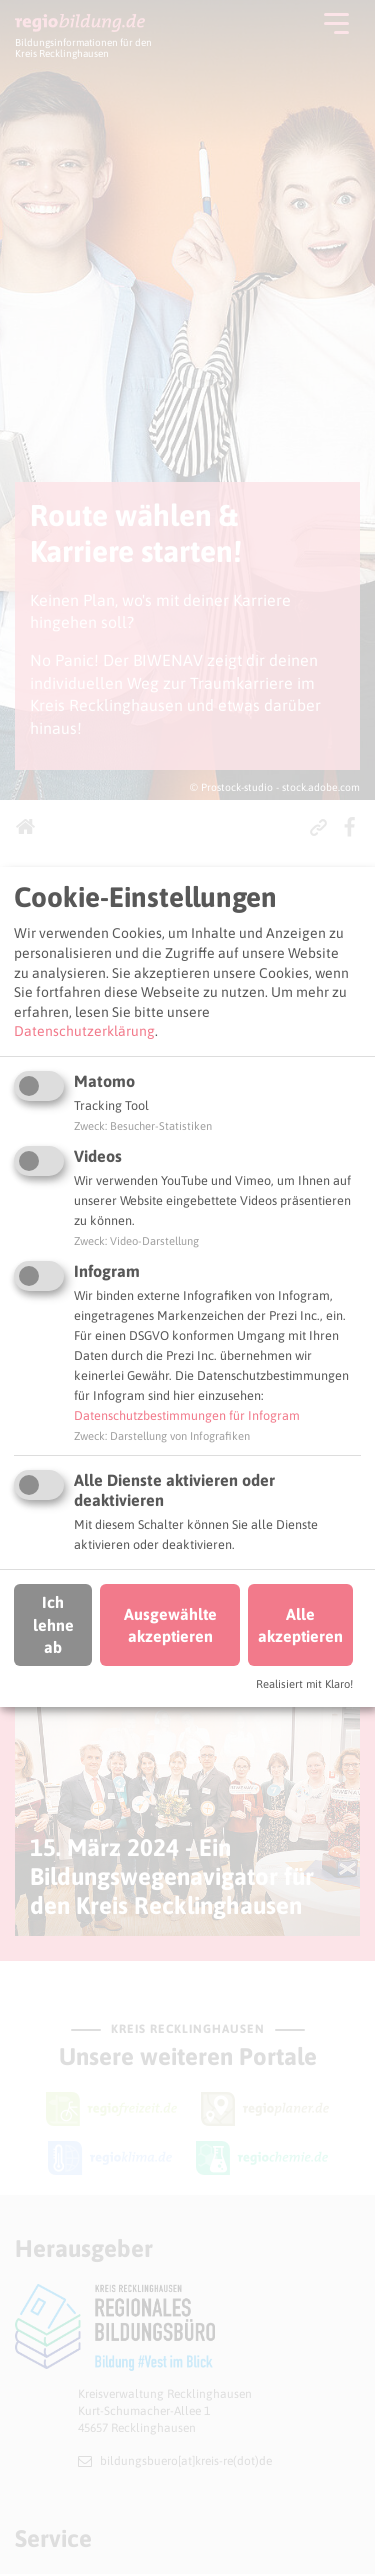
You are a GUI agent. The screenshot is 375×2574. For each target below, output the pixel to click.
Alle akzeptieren (300, 1625)
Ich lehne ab (53, 1624)
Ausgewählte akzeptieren (170, 1625)
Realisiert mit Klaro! (304, 1684)
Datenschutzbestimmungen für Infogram (187, 1415)
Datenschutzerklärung (84, 1031)
